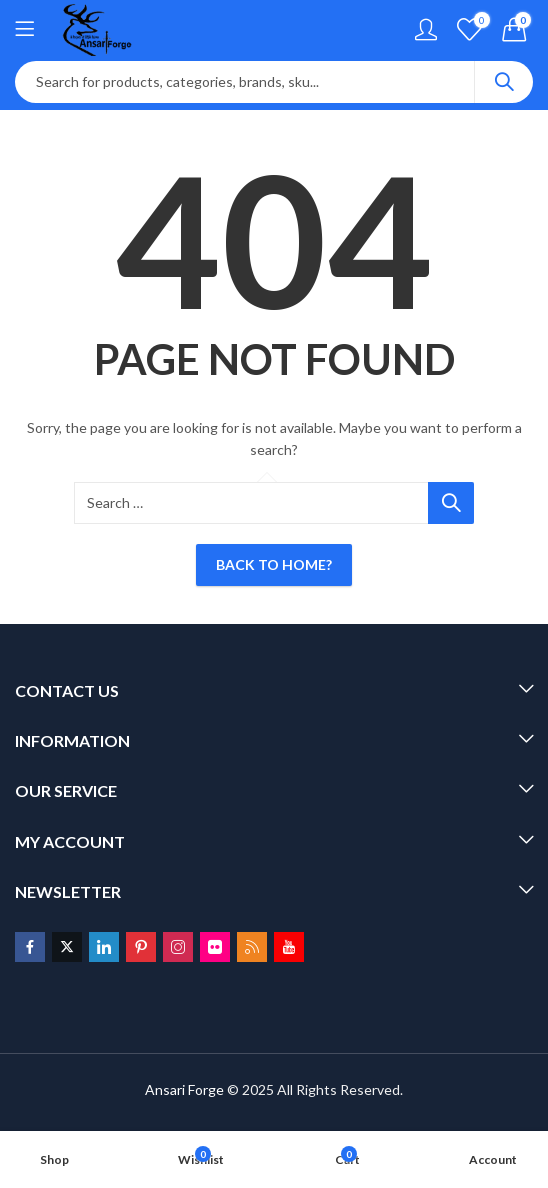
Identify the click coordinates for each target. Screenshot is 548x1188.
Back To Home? (274, 564)
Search (504, 82)
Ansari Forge (184, 1089)
